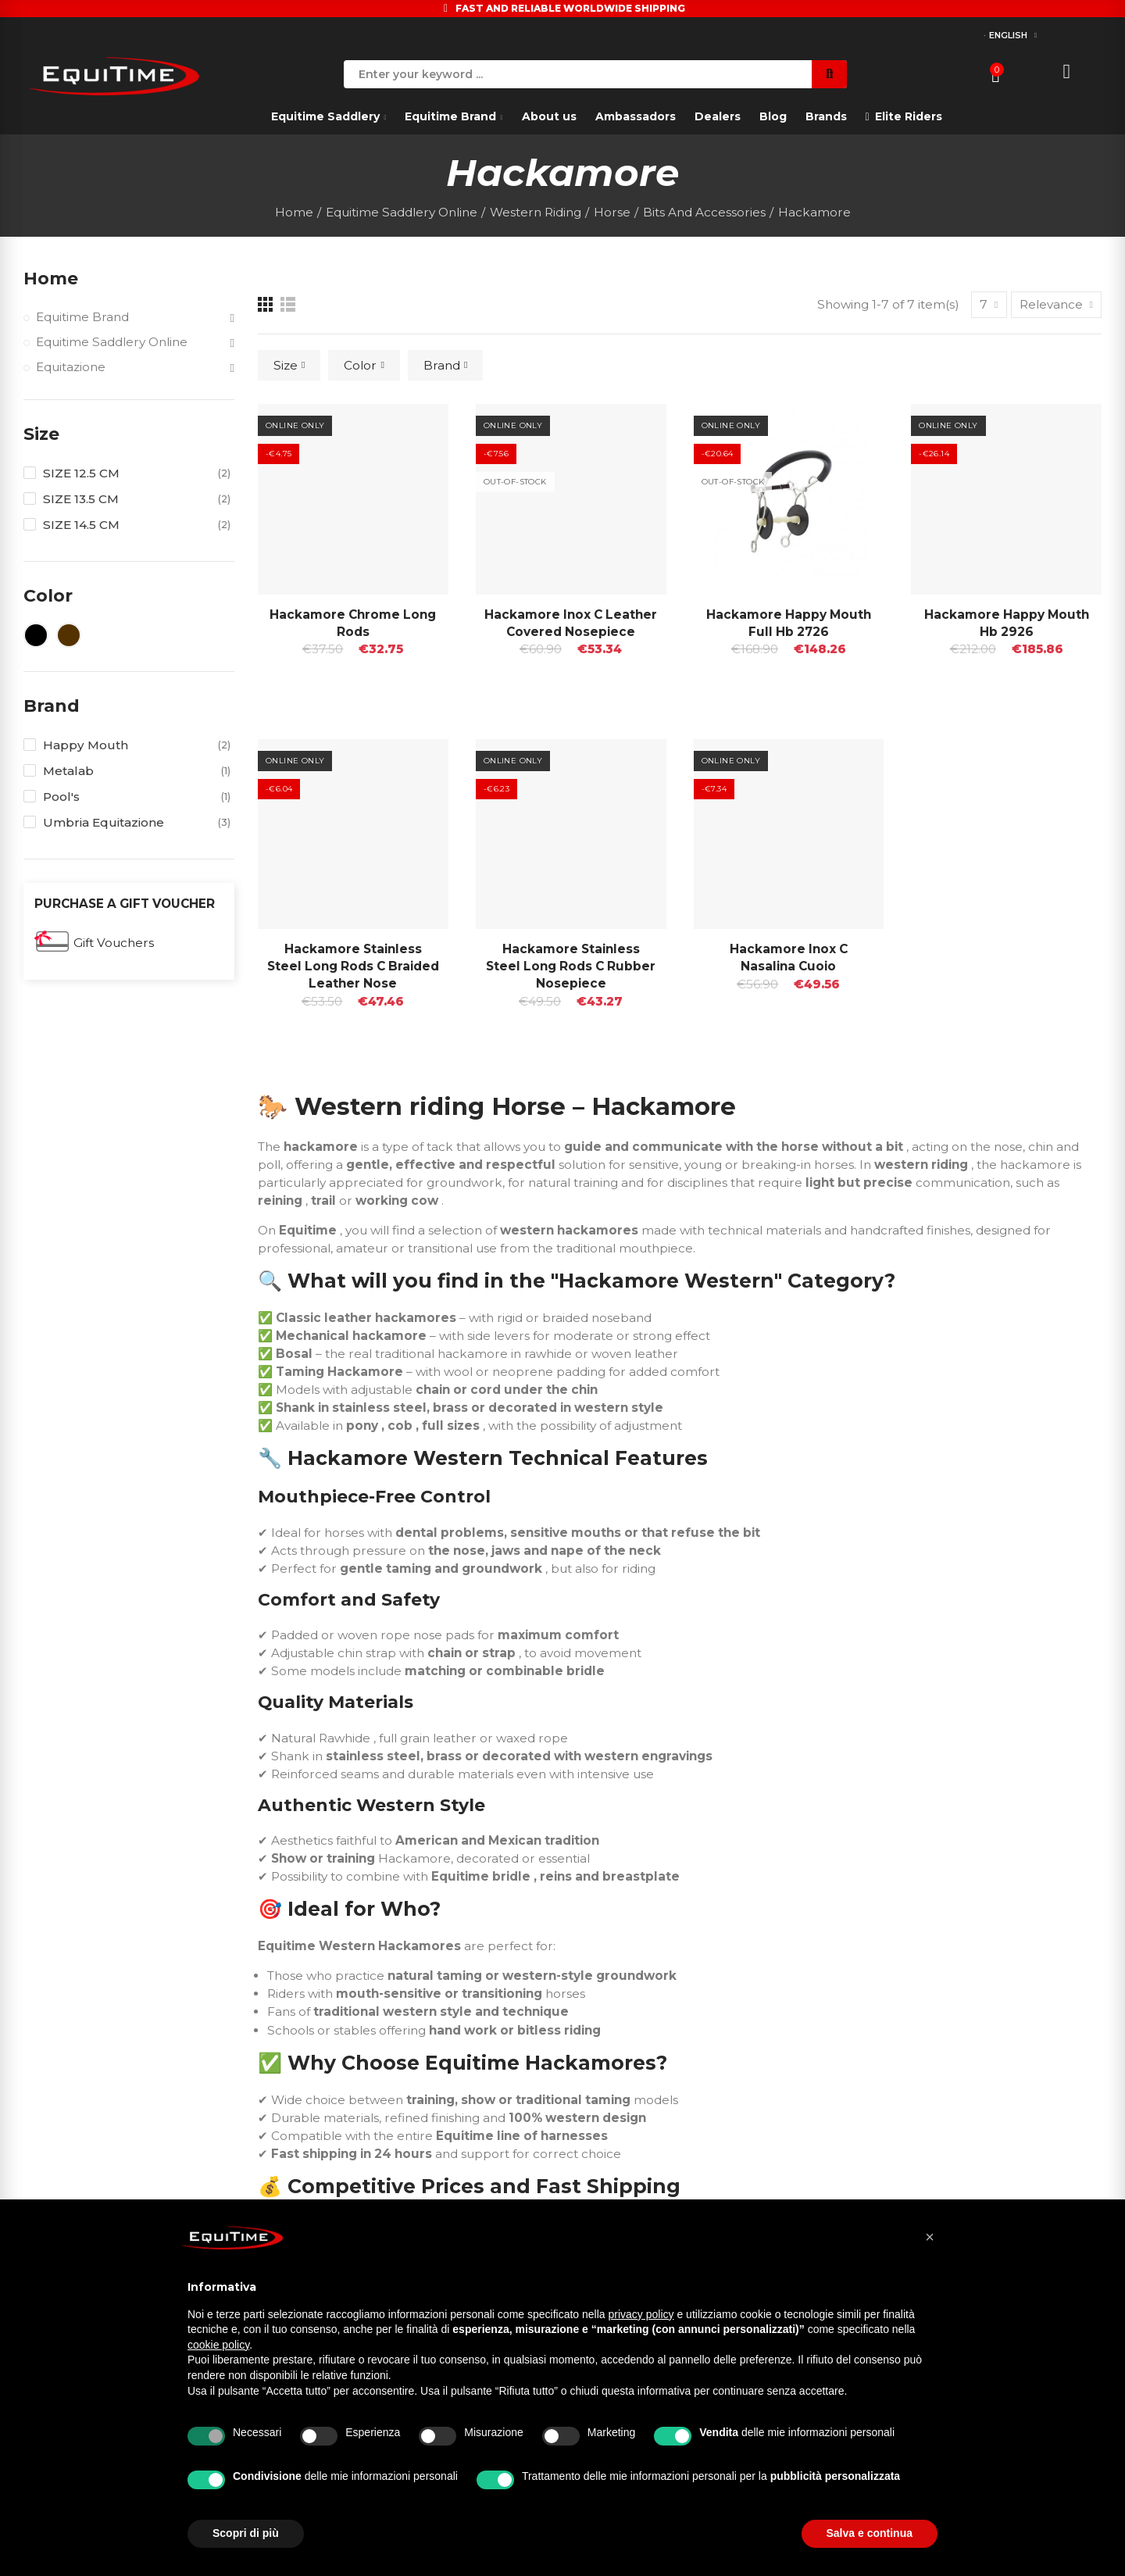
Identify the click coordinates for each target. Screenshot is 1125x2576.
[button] (929, 2236)
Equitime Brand (82, 316)
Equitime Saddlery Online (112, 341)
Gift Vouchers (113, 942)
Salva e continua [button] (869, 2533)
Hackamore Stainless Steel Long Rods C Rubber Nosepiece (570, 966)
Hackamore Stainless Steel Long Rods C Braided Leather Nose (353, 966)
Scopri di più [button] (245, 2533)
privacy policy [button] (641, 2314)
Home (50, 278)
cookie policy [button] (218, 2344)
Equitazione (70, 366)
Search (829, 74)
